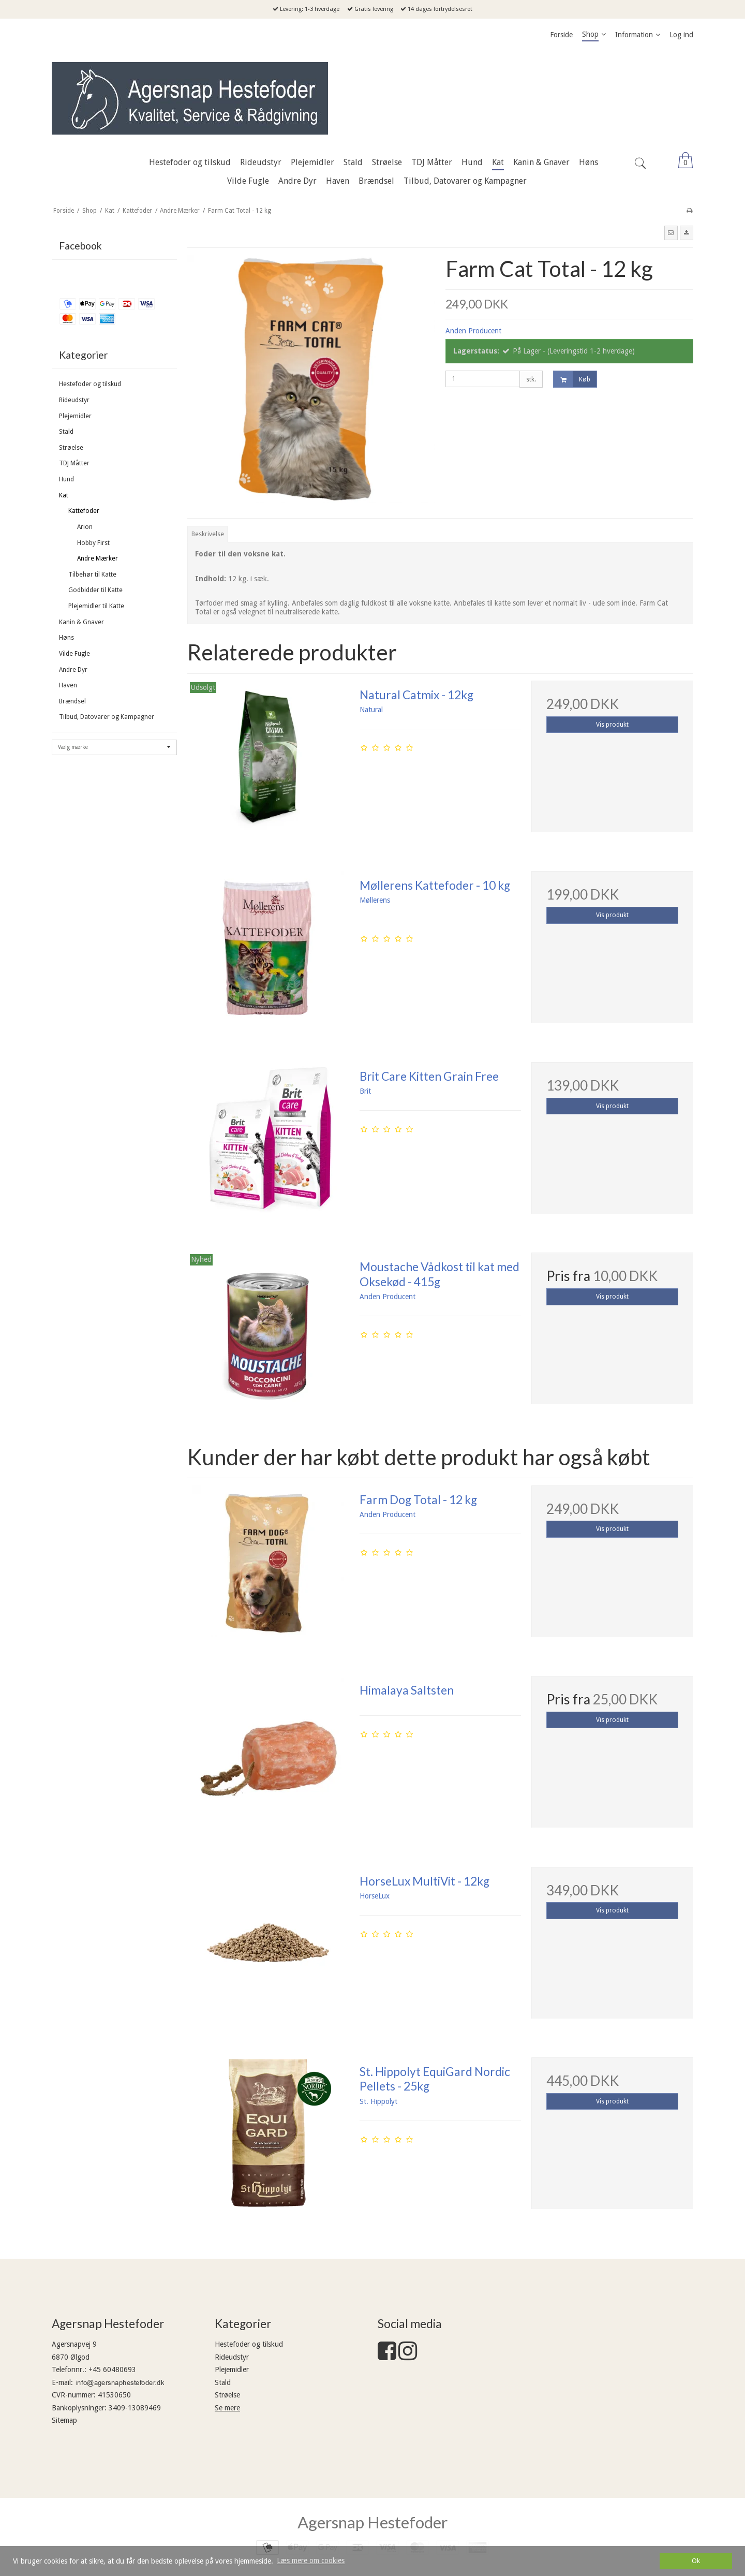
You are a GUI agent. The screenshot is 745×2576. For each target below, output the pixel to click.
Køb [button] (572, 379)
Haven (68, 685)
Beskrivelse (207, 534)
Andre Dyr (73, 669)
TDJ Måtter (74, 463)
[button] (671, 233)
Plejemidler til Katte (96, 606)
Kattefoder (83, 510)
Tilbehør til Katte (92, 574)
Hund (66, 479)
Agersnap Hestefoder (372, 2522)
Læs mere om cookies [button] (311, 2560)
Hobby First (93, 543)
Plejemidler (75, 416)
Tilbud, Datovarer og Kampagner (106, 716)
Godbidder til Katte (95, 590)
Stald (66, 431)
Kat (63, 495)
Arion (85, 527)
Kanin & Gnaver (81, 622)
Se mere (227, 2408)
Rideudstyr (74, 400)
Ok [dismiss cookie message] (696, 2561)
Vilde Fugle (74, 653)
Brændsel (72, 701)
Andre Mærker (97, 558)
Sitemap (64, 2420)
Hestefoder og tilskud (90, 384)
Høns (66, 637)
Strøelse (71, 447)
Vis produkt (612, 724)
